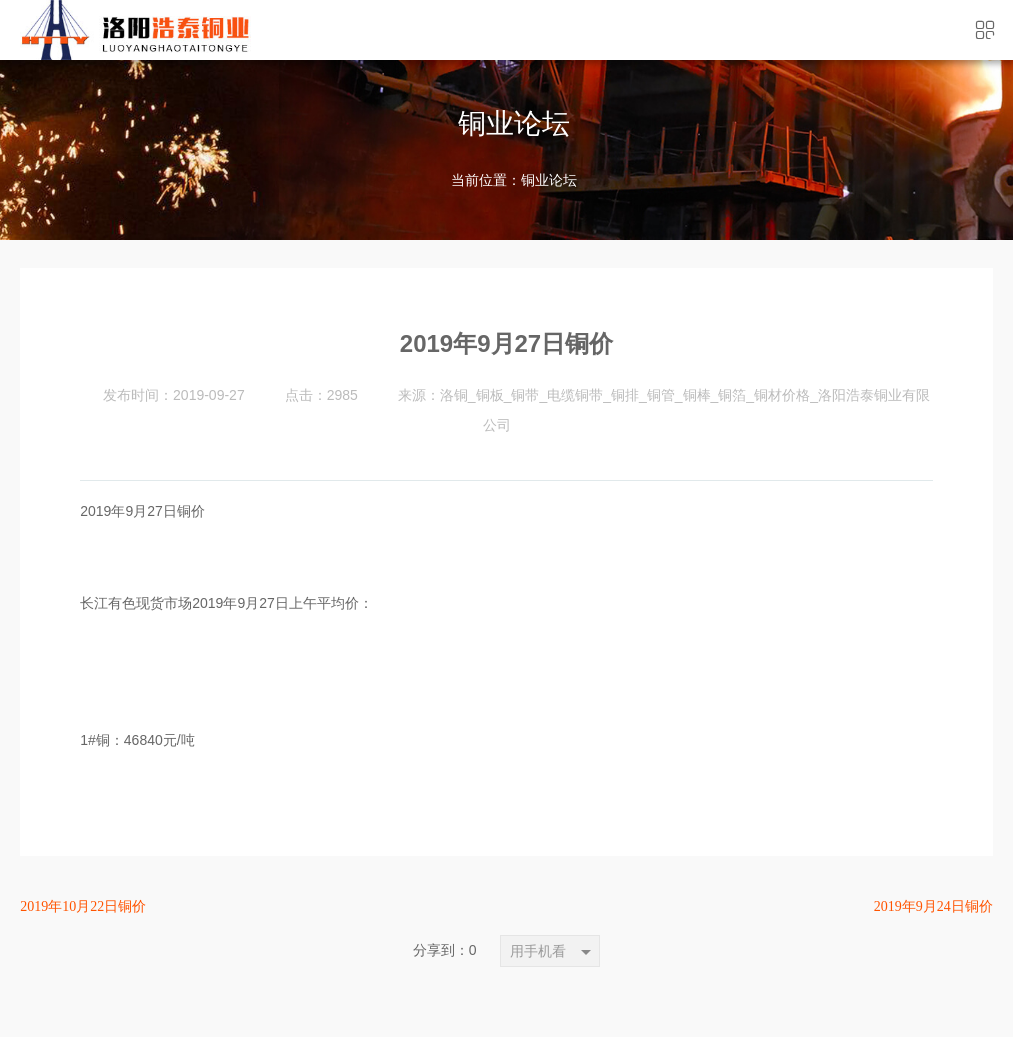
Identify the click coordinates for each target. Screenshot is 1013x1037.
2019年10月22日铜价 (83, 906)
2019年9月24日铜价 (933, 906)
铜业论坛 (549, 180)
